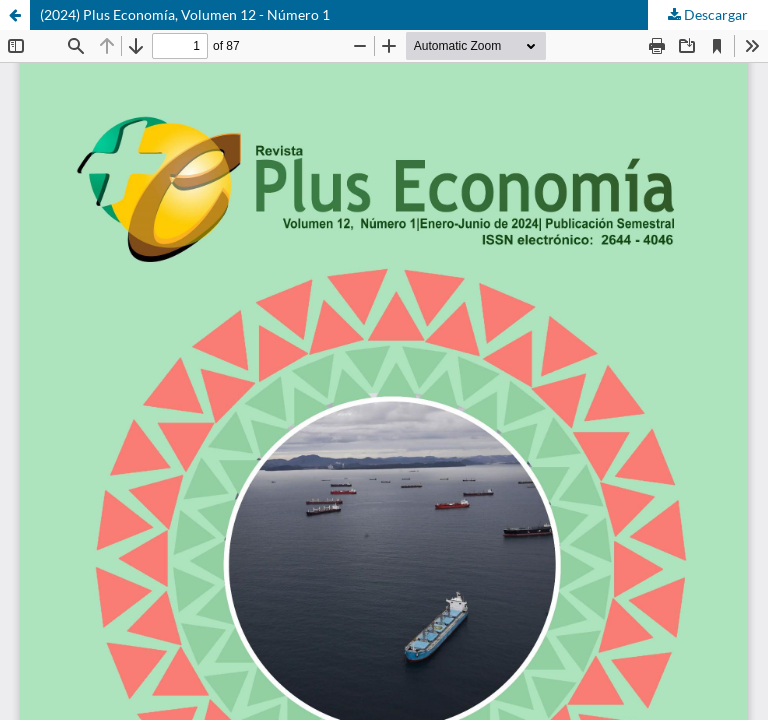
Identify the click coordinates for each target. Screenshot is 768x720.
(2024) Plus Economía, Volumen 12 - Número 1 (185, 14)
